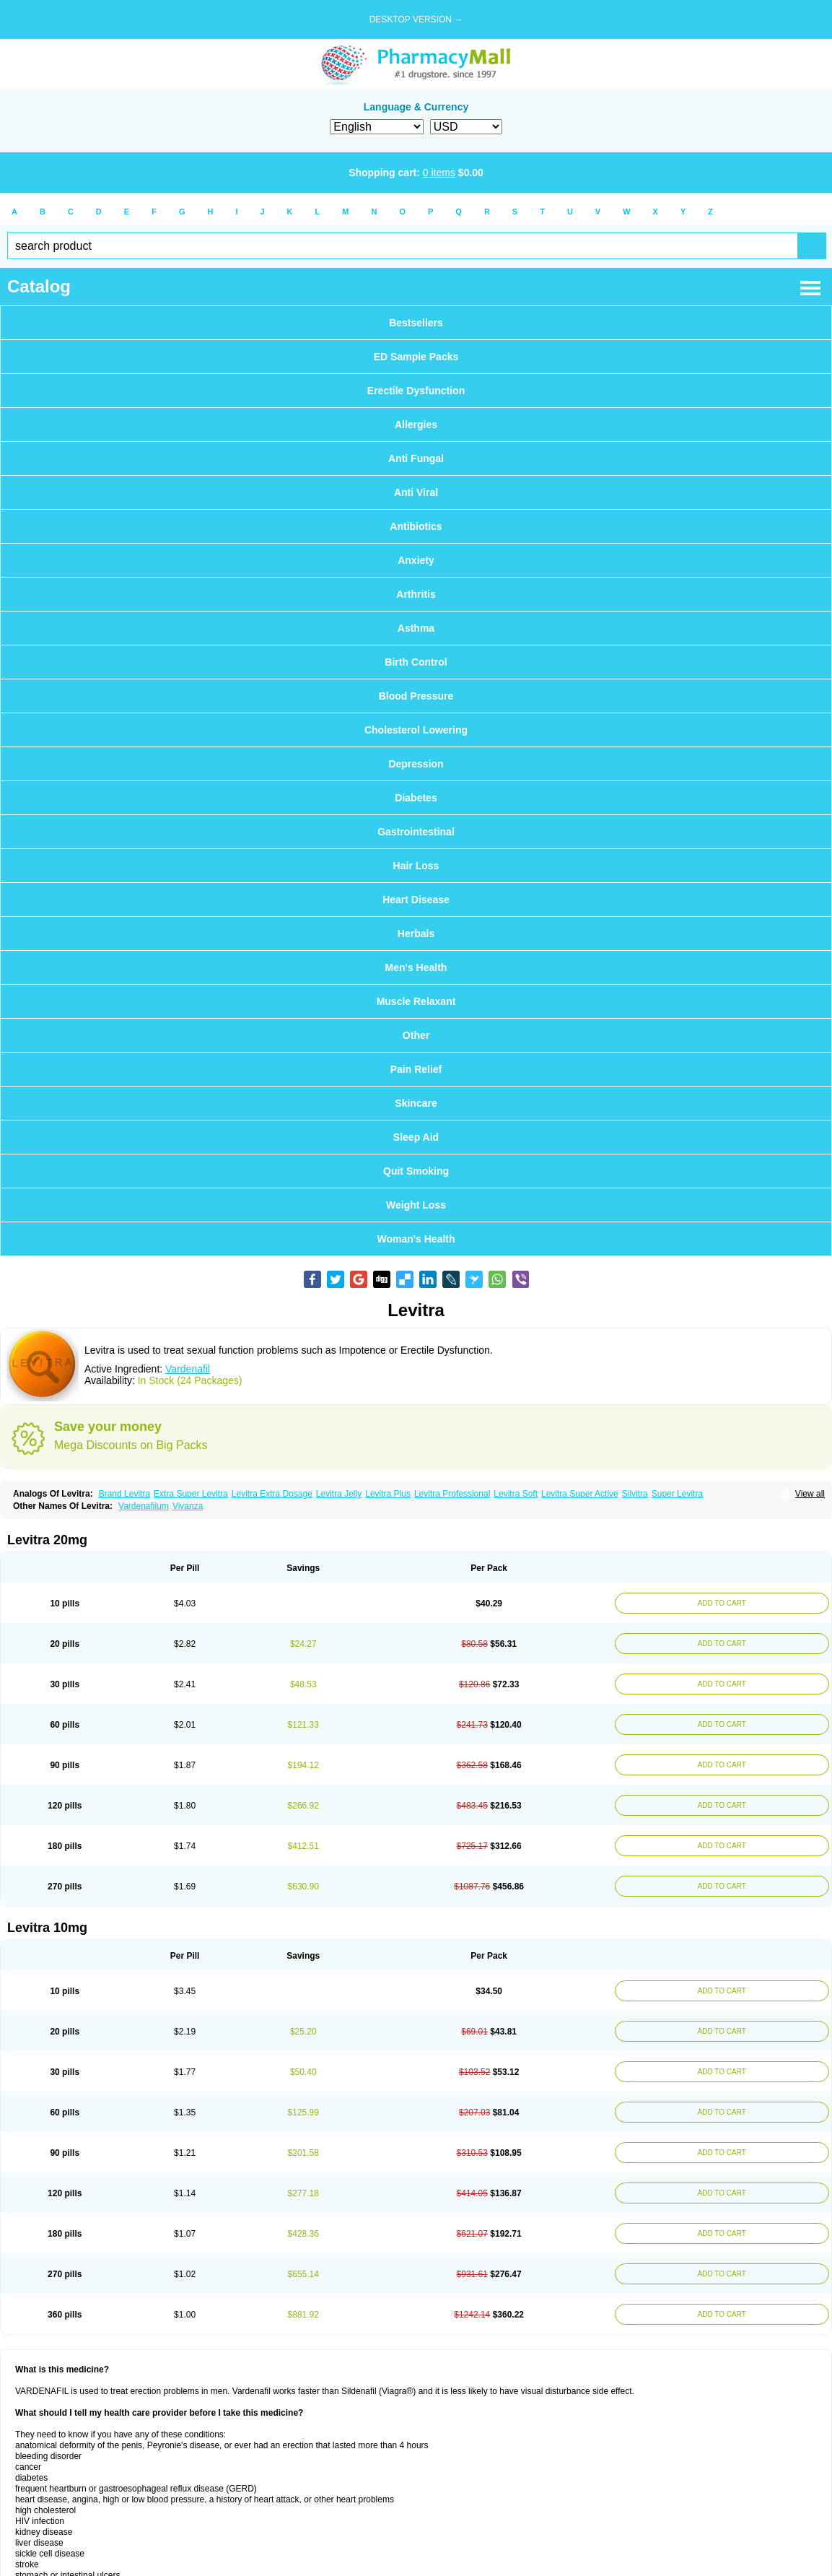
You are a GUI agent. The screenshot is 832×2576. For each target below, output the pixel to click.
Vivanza (187, 1506)
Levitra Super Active (579, 1494)
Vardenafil (187, 1369)
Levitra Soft (516, 1494)
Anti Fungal (416, 458)
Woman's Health (416, 1239)
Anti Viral (416, 492)
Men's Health (416, 967)
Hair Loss (416, 865)
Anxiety (416, 560)
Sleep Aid (416, 1137)
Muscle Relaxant (416, 1001)
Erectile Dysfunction (416, 390)
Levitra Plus (388, 1494)
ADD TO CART (720, 1603)
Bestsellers (416, 322)
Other (416, 1035)
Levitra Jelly (339, 1494)
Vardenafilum (143, 1506)
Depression (415, 764)
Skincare (416, 1103)
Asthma (416, 628)
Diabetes (416, 798)
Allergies (416, 424)
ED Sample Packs (416, 356)
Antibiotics (416, 526)
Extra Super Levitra (191, 1494)
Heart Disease (416, 899)
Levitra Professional (452, 1494)
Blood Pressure (416, 696)
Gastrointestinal (416, 831)
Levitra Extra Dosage (272, 1494)
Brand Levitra (124, 1494)
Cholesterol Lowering (416, 730)
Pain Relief (416, 1069)
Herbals (416, 933)
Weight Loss (416, 1205)
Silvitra (635, 1494)
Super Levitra (677, 1494)
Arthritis (415, 594)
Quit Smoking (416, 1171)
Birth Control (416, 662)
